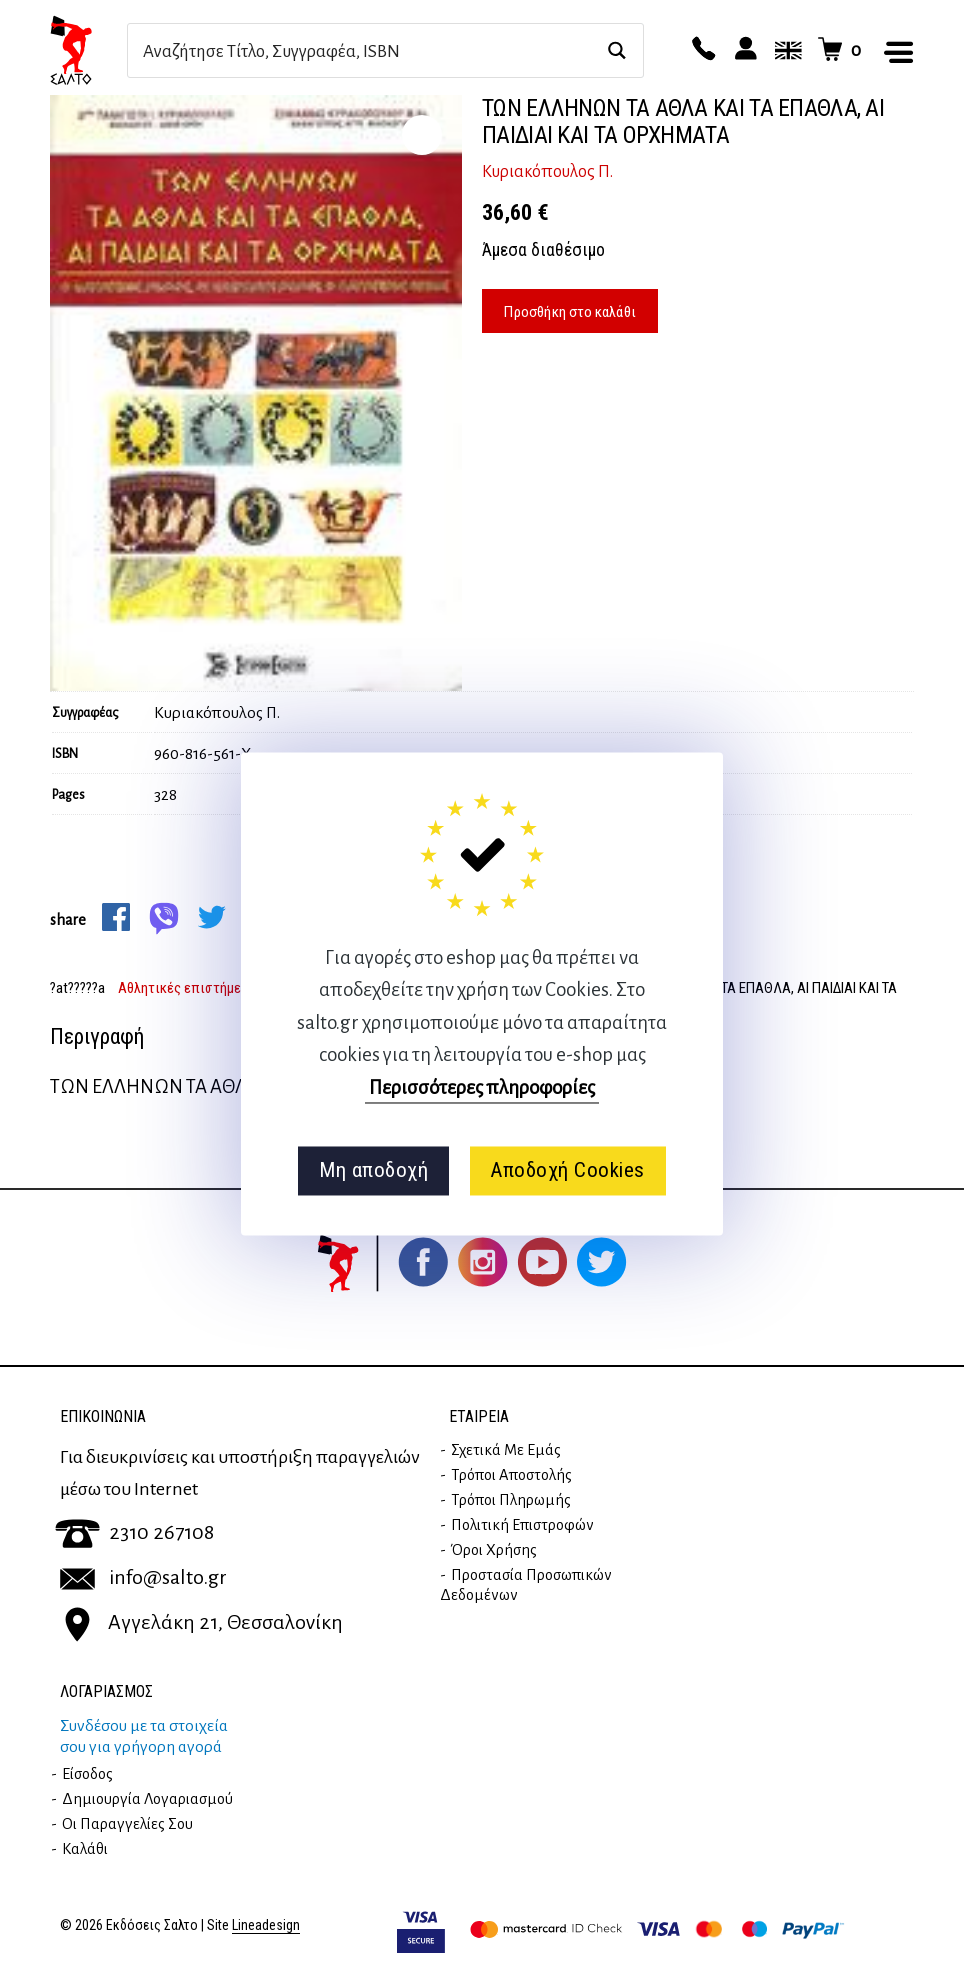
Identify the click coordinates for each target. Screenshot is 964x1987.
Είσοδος (87, 1774)
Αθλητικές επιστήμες (183, 988)
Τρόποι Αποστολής (511, 1475)
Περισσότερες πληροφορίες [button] (482, 1087)
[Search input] (364, 50)
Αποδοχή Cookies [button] (567, 1171)
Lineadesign (266, 1925)
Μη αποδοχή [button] (373, 1171)
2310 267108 (134, 1532)
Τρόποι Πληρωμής (511, 1500)
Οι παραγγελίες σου (127, 1824)
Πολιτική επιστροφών (522, 1525)
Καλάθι (85, 1849)
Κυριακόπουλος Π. (547, 172)
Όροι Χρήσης (494, 1550)
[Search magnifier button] (616, 50)
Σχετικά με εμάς (506, 1450)
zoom (422, 135)
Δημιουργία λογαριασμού (147, 1799)
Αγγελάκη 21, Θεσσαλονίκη (201, 1622)
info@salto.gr (143, 1577)
